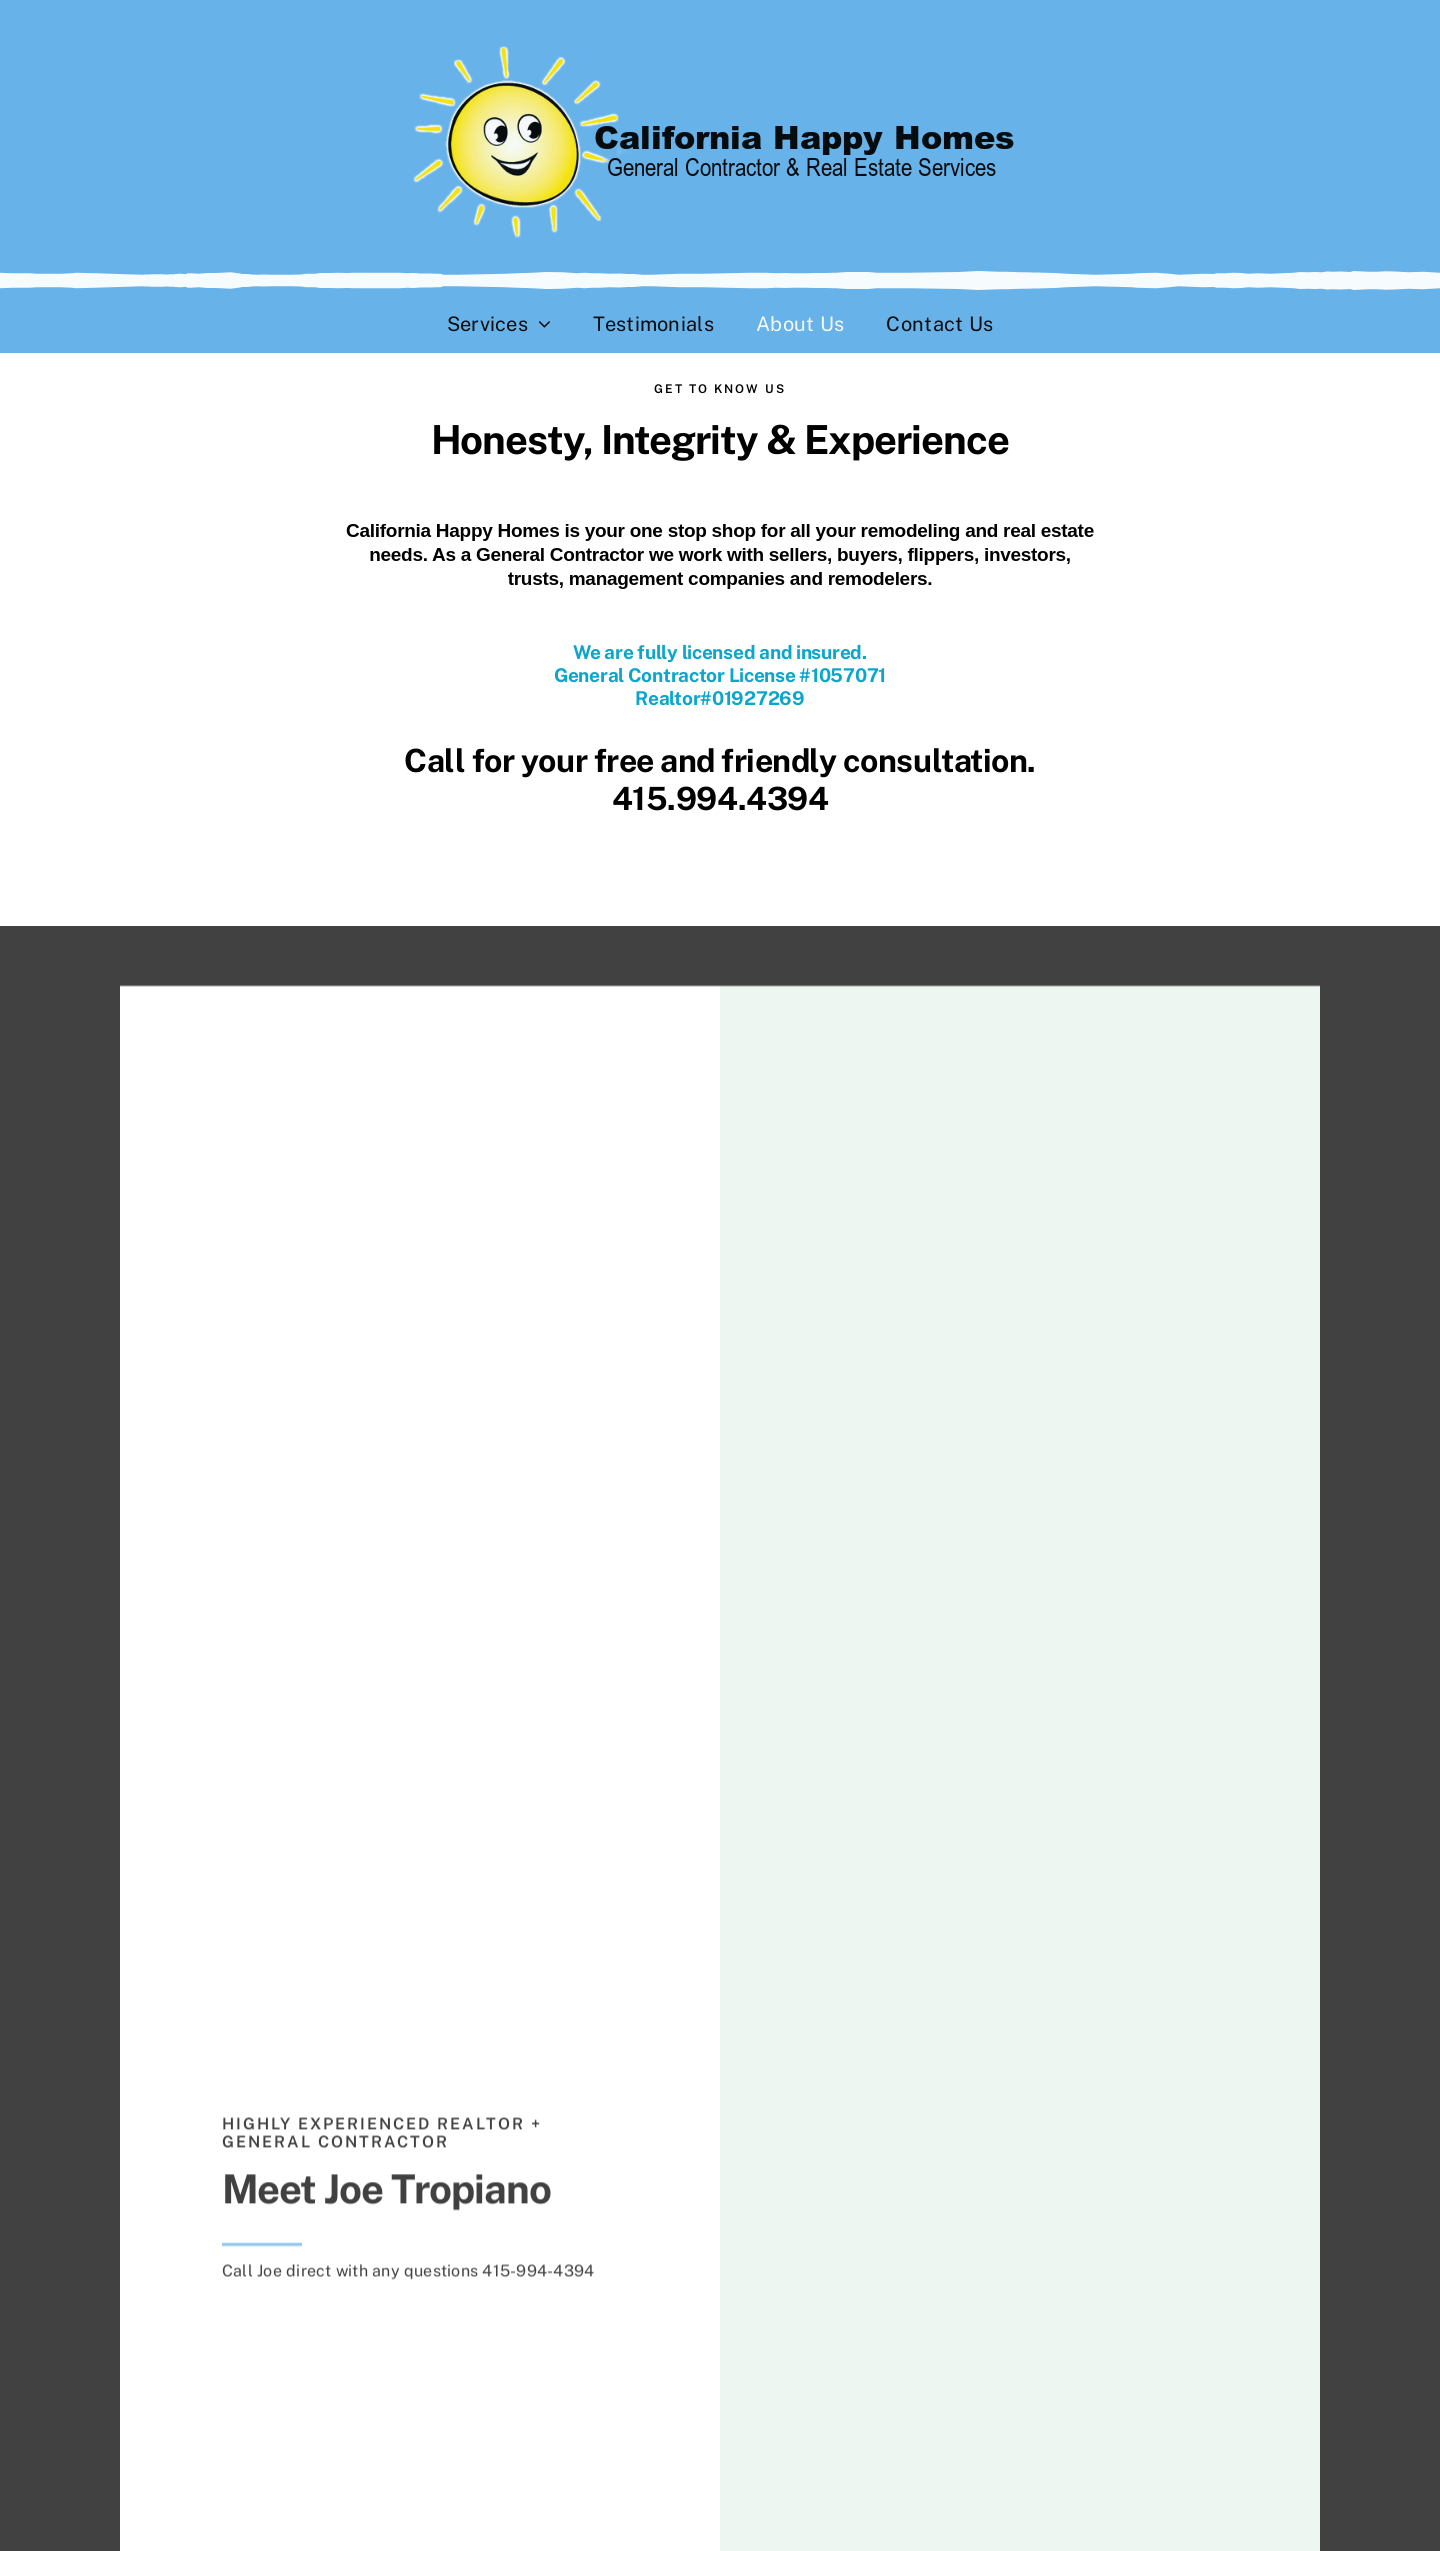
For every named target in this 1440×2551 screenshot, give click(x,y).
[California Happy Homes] (720, 47)
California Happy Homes (452, 530)
